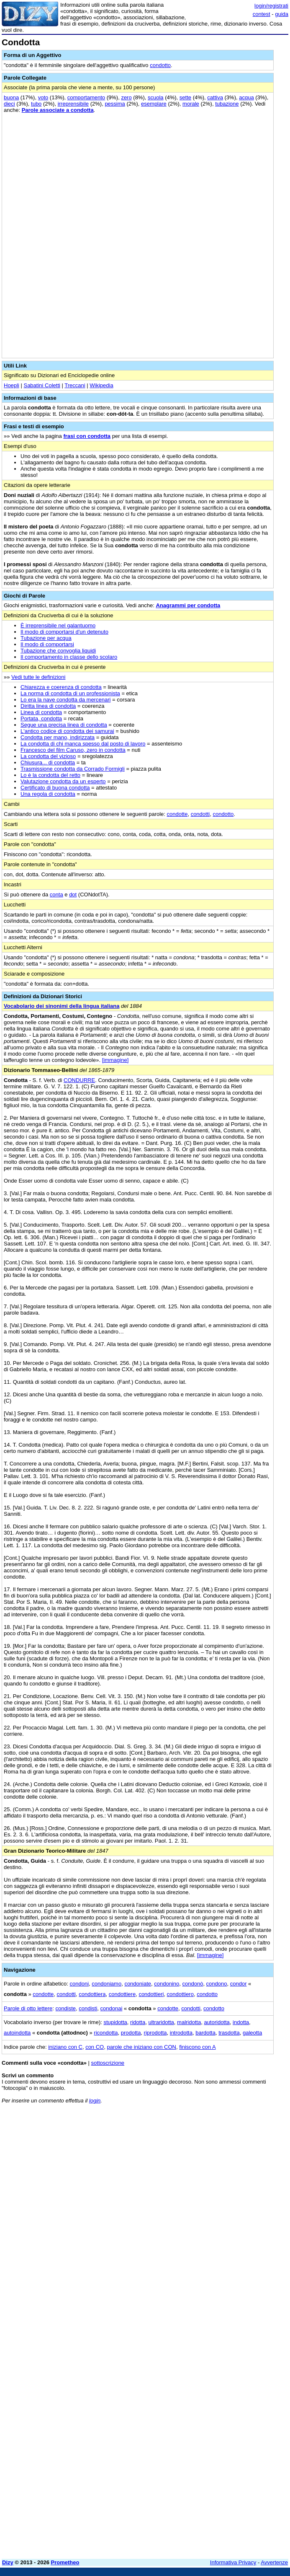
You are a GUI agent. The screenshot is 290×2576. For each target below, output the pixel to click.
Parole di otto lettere (28, 2008)
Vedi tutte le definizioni (38, 677)
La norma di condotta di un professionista (70, 693)
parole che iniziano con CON (141, 2047)
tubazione (227, 104)
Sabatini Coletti (41, 385)
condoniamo (106, 1984)
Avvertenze (274, 2562)
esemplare (154, 104)
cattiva (215, 97)
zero (126, 97)
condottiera (92, 1994)
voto (43, 97)
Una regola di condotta (48, 794)
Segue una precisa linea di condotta (64, 725)
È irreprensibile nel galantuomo (58, 625)
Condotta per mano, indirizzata (58, 737)
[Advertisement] (225, 2162)
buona (11, 97)
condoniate (137, 1984)
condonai (111, 2008)
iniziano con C (65, 2047)
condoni (79, 1984)
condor (238, 1984)
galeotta (252, 2033)
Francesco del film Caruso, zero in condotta (73, 750)
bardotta (205, 2033)
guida (281, 14)
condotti (200, 814)
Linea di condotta (41, 712)
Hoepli (11, 385)
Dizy (7, 2562)
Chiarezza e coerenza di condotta (61, 687)
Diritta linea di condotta (48, 706)
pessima (115, 104)
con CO (94, 2047)
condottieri (151, 1994)
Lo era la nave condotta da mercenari (65, 699)
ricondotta (106, 2033)
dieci (9, 104)
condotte (177, 814)
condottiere (122, 1994)
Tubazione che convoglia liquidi (58, 650)
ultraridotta (161, 2022)
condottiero (180, 1994)
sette (185, 97)
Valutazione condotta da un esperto (63, 781)
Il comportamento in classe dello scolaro (69, 657)
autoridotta (216, 2022)
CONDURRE (79, 1080)
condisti (88, 2008)
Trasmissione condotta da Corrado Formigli (73, 769)
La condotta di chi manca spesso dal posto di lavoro (83, 743)
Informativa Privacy (233, 2562)
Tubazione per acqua (46, 638)
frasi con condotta (86, 436)
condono (216, 1984)
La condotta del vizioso (48, 756)
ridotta (137, 2022)
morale (190, 104)
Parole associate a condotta (58, 110)
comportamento (86, 97)
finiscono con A (197, 2047)
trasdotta (229, 2033)
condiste (66, 2008)
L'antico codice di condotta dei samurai (67, 731)
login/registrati (271, 6)
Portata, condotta (41, 718)
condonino (166, 1984)
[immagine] (115, 1060)
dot (73, 894)
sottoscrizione (107, 2063)
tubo (36, 104)
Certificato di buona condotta (55, 787)
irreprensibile (73, 104)
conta (56, 894)
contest (261, 14)
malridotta (189, 2022)
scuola (156, 97)
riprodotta (155, 2033)
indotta (241, 2022)
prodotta (131, 2033)
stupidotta (115, 2022)
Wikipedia (101, 385)
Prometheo (65, 2562)
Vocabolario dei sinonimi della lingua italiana (61, 1006)
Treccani (74, 385)
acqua (246, 97)
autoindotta (17, 2033)
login (94, 2100)
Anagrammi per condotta (188, 605)
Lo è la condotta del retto (50, 775)
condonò (192, 1984)
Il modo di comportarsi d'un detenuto (64, 632)
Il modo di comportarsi (47, 644)
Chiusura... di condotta (48, 762)
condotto (160, 65)
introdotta (181, 2033)
